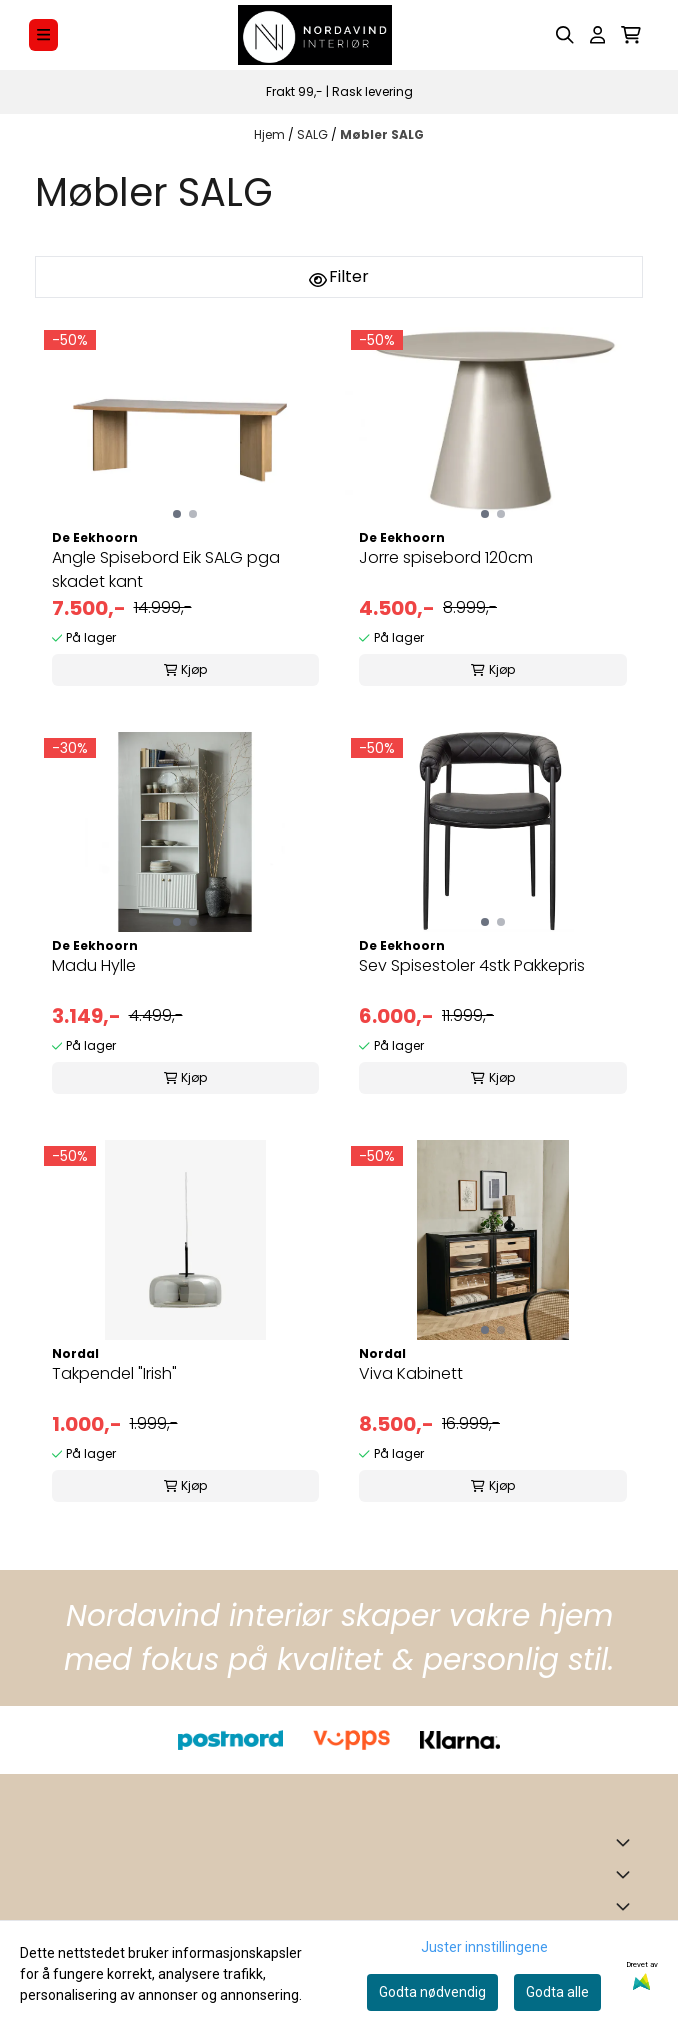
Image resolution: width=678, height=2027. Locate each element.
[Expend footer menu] (627, 1874)
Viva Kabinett (411, 1373)
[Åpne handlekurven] (631, 35)
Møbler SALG (382, 134)
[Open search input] (565, 35)
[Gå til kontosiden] (597, 35)
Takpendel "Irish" (114, 1373)
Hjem (271, 134)
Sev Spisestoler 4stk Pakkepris (472, 965)
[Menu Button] (43, 34)
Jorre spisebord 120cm (446, 557)
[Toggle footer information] (627, 1842)
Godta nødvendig (432, 1992)
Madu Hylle (94, 965)
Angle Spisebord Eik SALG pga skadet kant (166, 569)
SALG (314, 134)
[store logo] (314, 35)
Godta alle (557, 1992)
